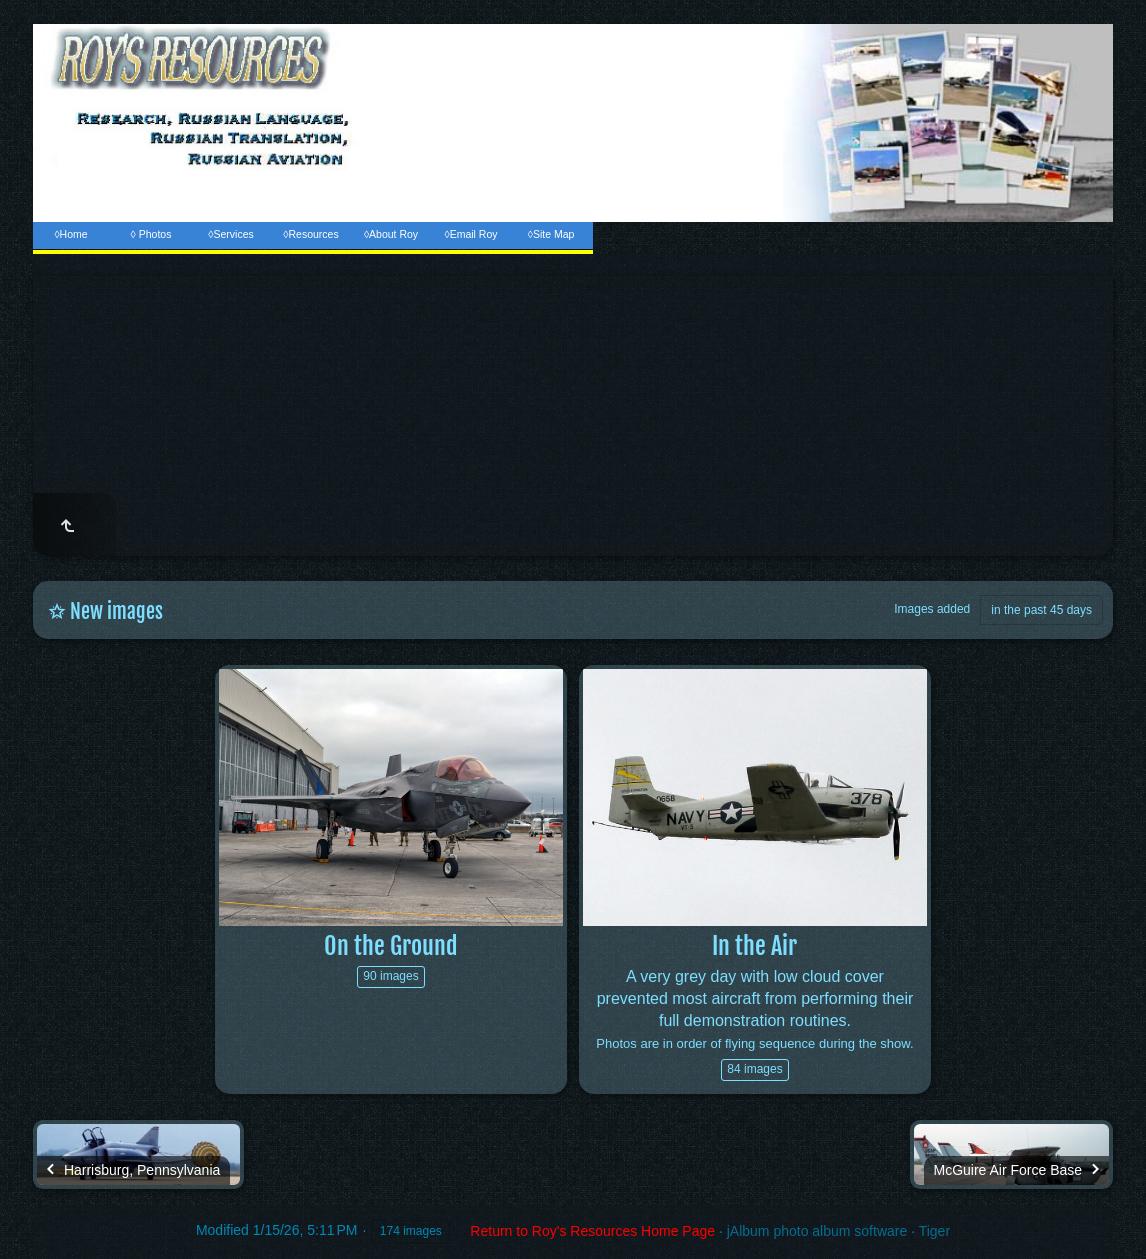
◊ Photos (151, 234)
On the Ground (391, 946)
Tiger (934, 1231)
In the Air (754, 946)
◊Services (230, 234)
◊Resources (310, 234)
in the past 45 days (1041, 610)
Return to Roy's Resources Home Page (592, 1231)
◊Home (70, 234)
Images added (932, 609)
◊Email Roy (470, 234)
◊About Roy (391, 234)
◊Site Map (551, 234)
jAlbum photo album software (817, 1231)
